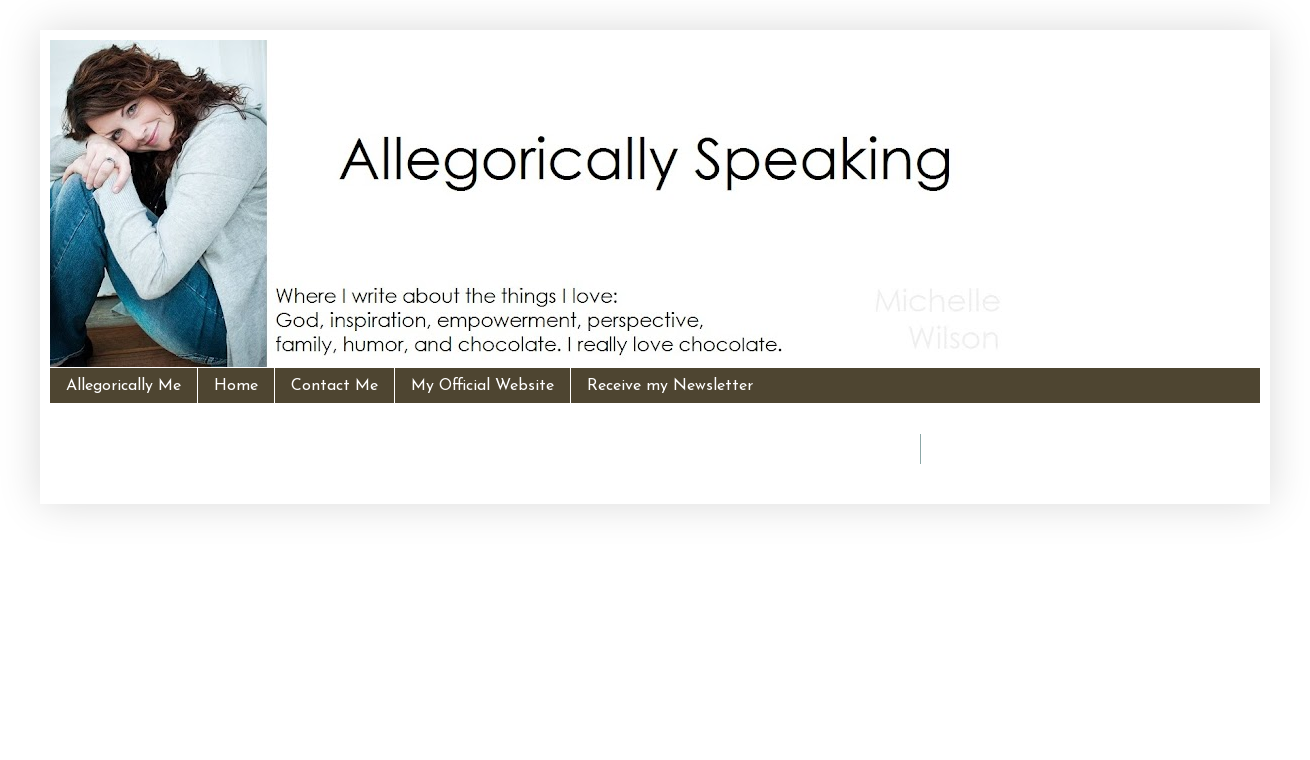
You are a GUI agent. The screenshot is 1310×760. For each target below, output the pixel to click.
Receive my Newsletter (670, 386)
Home (236, 386)
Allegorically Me (123, 386)
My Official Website (482, 386)
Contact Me (334, 386)
